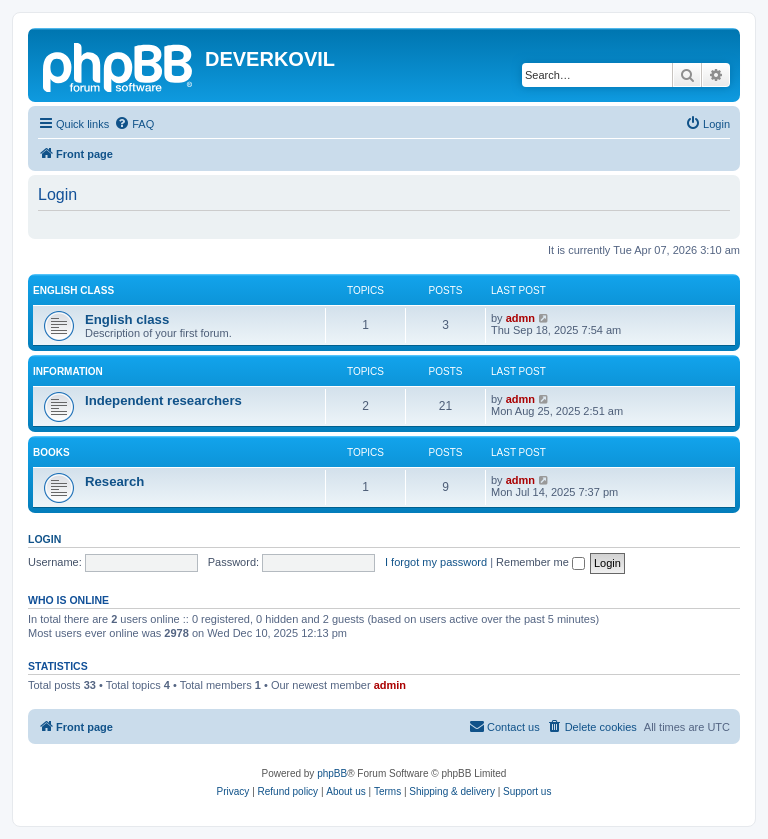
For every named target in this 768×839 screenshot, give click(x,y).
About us (345, 791)
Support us (527, 791)
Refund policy (288, 791)
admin (390, 685)
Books (51, 452)
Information (68, 371)
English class (127, 319)
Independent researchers (163, 400)
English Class (73, 290)
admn (520, 318)
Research (114, 481)
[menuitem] (134, 124)
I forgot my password (436, 562)
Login (44, 539)
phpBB (332, 773)
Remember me (540, 562)
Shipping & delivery (452, 791)
